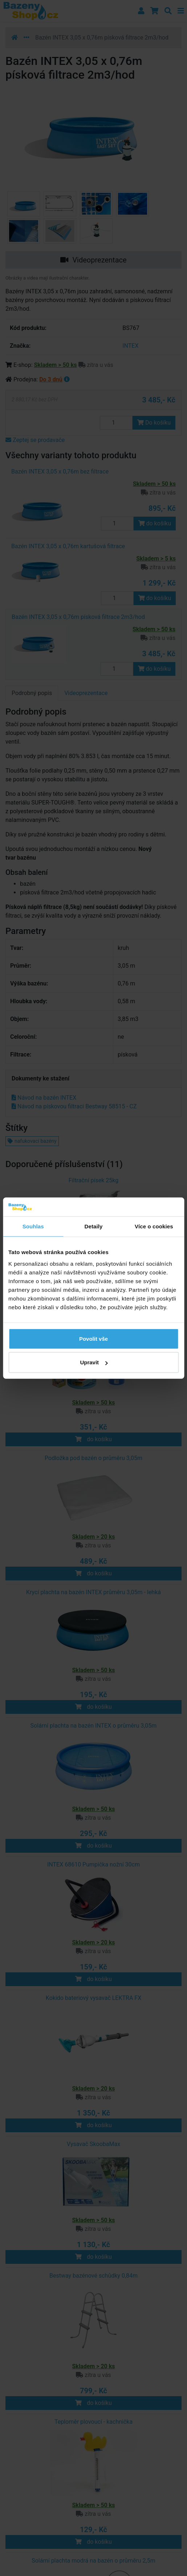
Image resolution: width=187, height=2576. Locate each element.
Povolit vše (93, 1338)
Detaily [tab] (94, 1226)
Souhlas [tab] (33, 1226)
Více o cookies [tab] (154, 1226)
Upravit (93, 1362)
